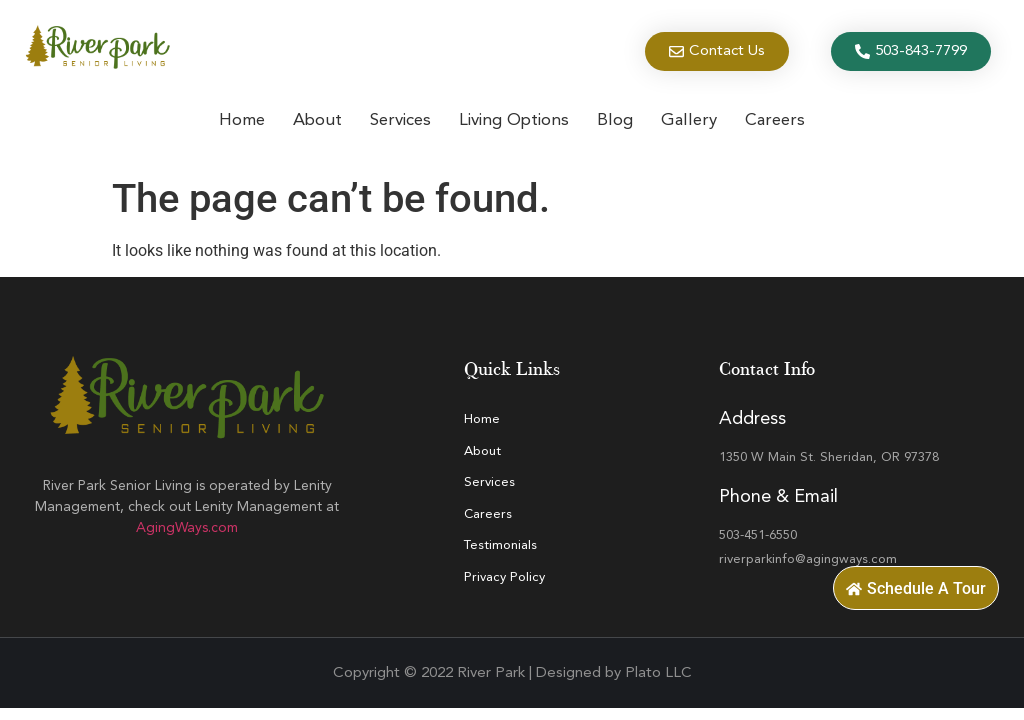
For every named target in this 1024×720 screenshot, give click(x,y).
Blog (615, 120)
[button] (916, 588)
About (317, 120)
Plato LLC (658, 673)
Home (242, 120)
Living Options (514, 120)
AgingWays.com (187, 528)
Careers (775, 120)
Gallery (689, 120)
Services (400, 120)
